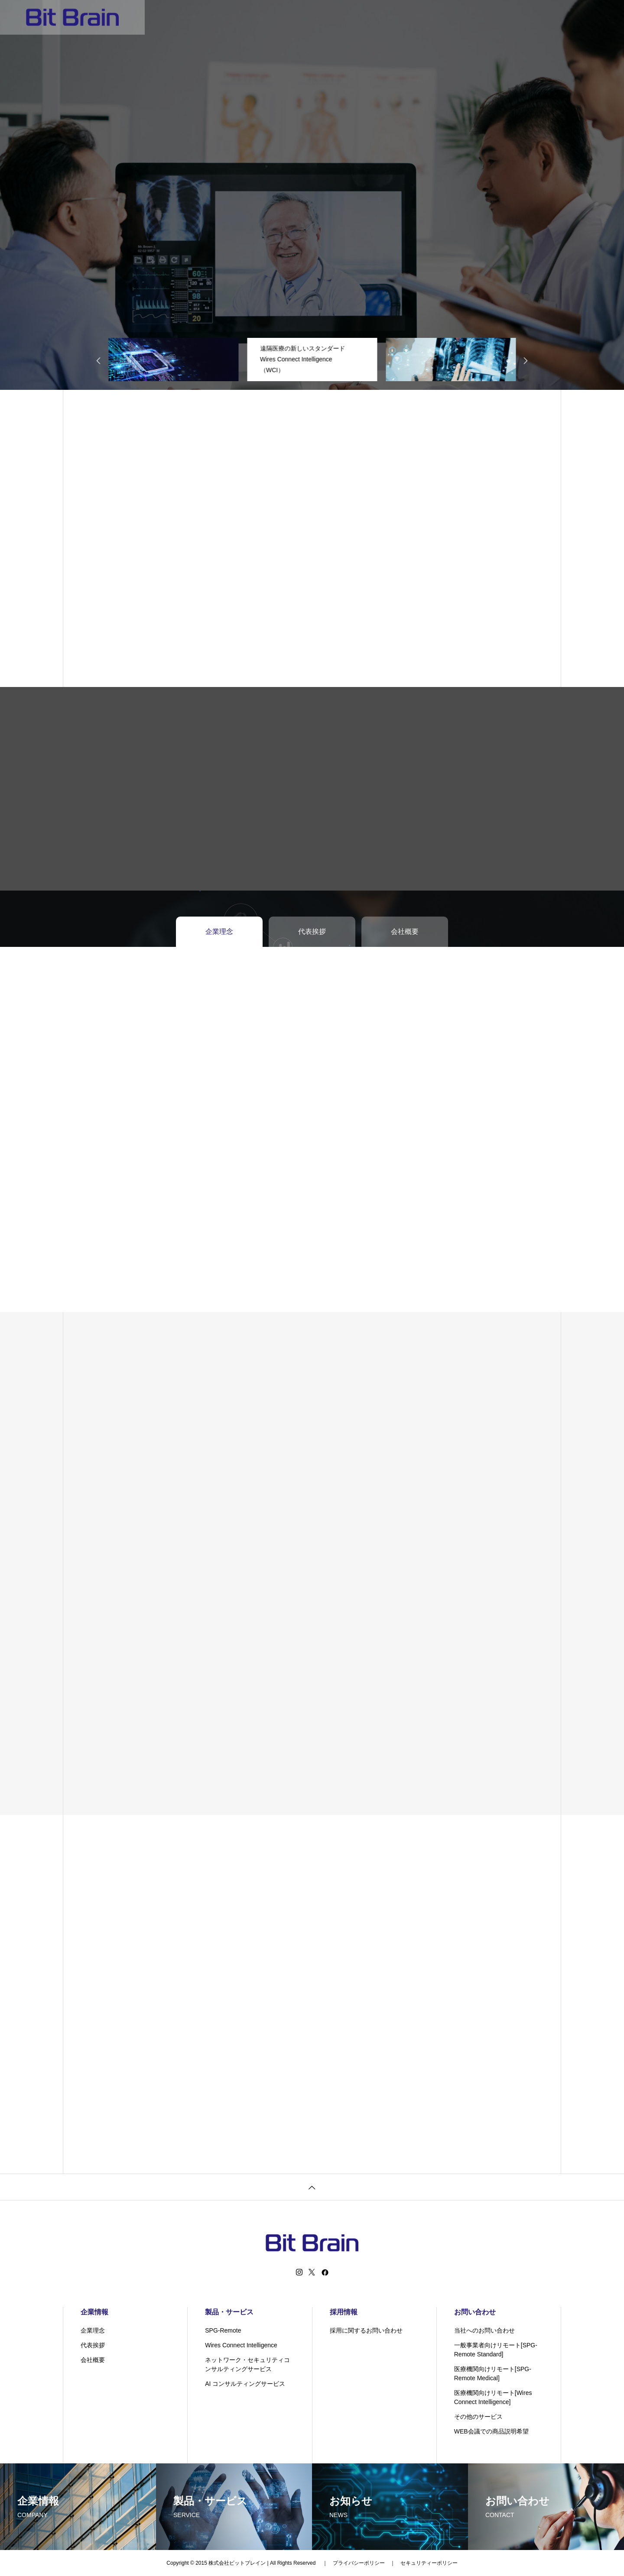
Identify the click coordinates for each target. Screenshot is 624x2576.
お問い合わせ (428, 17)
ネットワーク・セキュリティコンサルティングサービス (247, 2364)
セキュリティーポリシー (429, 2563)
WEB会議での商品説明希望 (491, 2431)
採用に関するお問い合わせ (366, 2330)
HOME (187, 17)
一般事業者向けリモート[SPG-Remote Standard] (495, 2350)
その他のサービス (478, 2416)
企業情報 (225, 17)
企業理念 (93, 2330)
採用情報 (380, 17)
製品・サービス (276, 17)
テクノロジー (333, 17)
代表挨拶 (93, 2345)
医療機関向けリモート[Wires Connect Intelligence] (493, 2397)
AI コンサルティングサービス (245, 2383)
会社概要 (93, 2359)
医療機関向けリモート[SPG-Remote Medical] (492, 2373)
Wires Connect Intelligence (241, 2345)
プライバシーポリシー (359, 2563)
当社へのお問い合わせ (484, 2330)
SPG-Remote (223, 2330)
